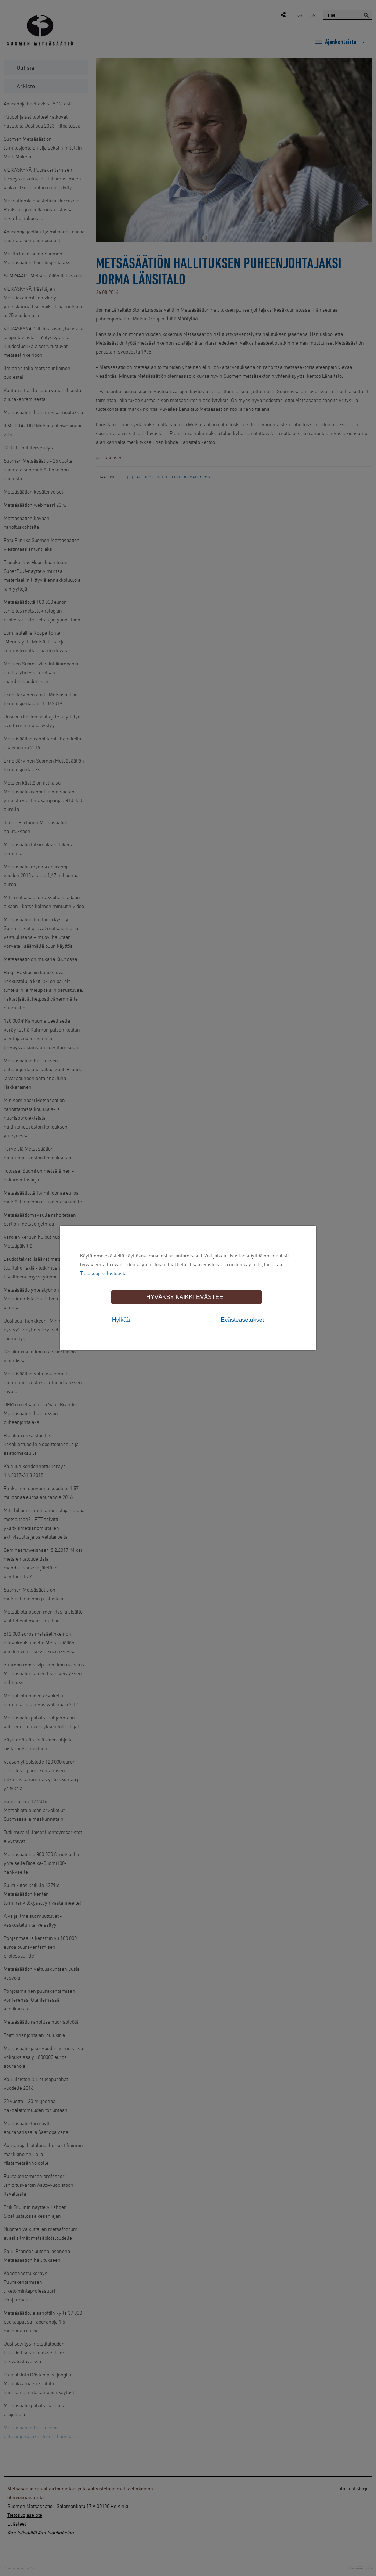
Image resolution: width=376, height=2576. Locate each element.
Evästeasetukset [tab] (242, 1320)
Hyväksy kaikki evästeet (186, 1297)
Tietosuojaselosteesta (103, 1273)
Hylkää (121, 1320)
